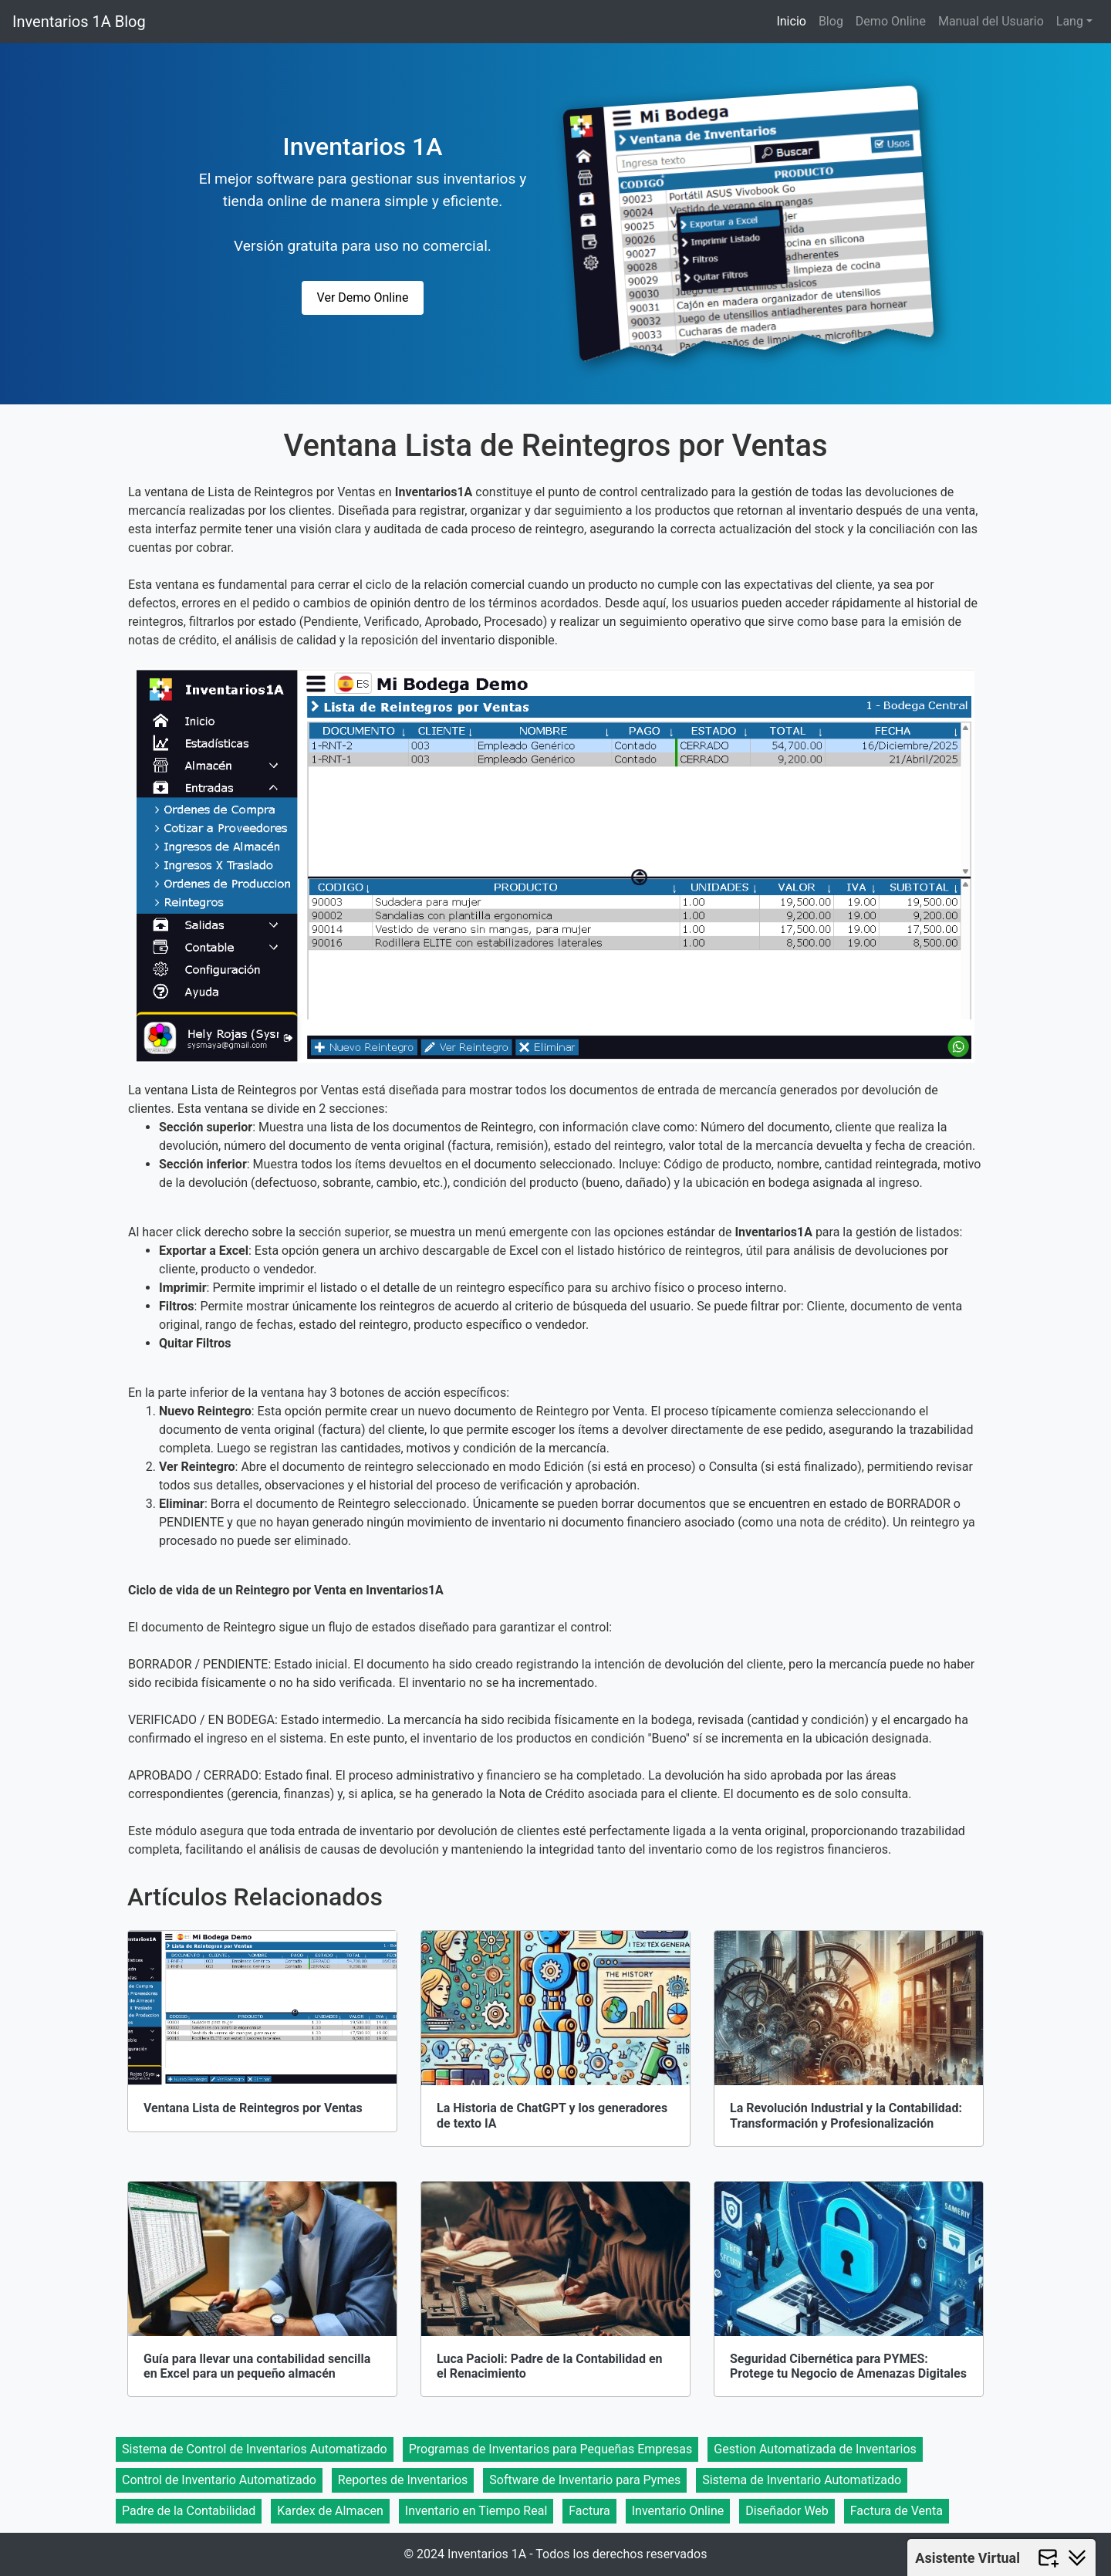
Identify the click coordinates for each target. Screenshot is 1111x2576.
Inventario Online (678, 2510)
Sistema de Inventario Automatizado (801, 2480)
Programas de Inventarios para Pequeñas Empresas (551, 2449)
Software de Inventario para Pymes (584, 2480)
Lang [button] (1069, 21)
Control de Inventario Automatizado (219, 2480)
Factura (589, 2510)
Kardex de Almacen (330, 2510)
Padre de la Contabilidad (188, 2510)
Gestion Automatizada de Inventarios (815, 2449)
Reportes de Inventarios (403, 2480)
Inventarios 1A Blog (79, 21)
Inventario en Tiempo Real (476, 2510)
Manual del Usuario (991, 21)
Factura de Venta (896, 2510)
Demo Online (891, 21)
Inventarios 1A (363, 146)
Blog (831, 21)
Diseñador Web (787, 2510)
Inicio (790, 21)
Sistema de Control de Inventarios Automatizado (254, 2449)
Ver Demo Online (363, 297)
